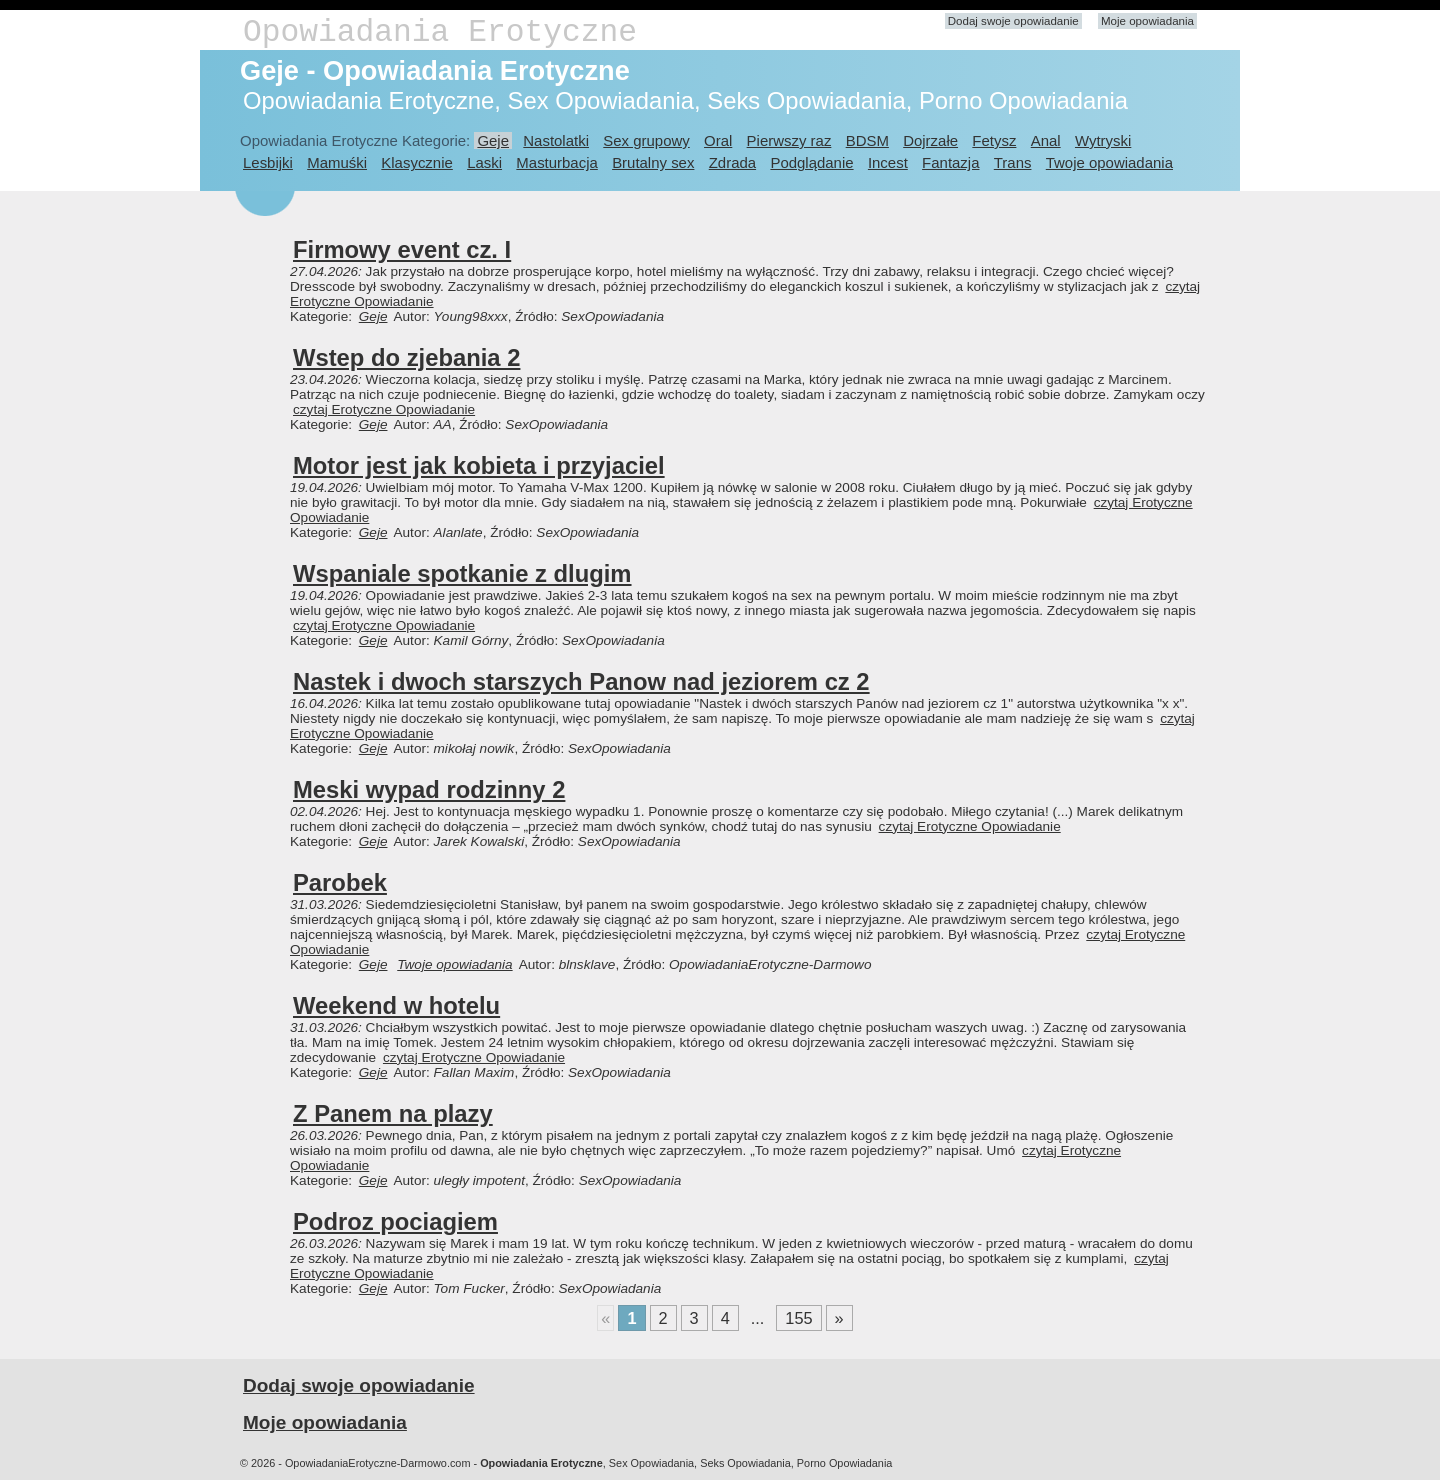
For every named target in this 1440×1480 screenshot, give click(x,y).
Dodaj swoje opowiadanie (1013, 21)
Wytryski (1103, 140)
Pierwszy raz (789, 140)
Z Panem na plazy (393, 1113)
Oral (718, 140)
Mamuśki (337, 162)
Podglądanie (811, 162)
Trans (1013, 162)
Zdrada (732, 162)
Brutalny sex (653, 162)
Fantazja (950, 162)
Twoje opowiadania (1109, 162)
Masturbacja (556, 162)
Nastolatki (556, 140)
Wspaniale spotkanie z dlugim (462, 573)
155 (798, 1318)
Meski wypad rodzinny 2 (429, 789)
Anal (1046, 140)
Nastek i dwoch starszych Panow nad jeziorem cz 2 (581, 681)
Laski (484, 162)
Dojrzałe (930, 140)
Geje (493, 140)
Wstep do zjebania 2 (406, 357)
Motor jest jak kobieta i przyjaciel (479, 465)
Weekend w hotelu (396, 1005)
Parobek (340, 882)
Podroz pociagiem (395, 1221)
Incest (888, 162)
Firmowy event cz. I (402, 249)
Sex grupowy (646, 140)
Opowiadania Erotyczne (440, 32)
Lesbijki (268, 162)
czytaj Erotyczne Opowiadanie (384, 409)
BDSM (867, 140)
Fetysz (994, 140)
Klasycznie (416, 162)
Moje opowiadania (1147, 21)
